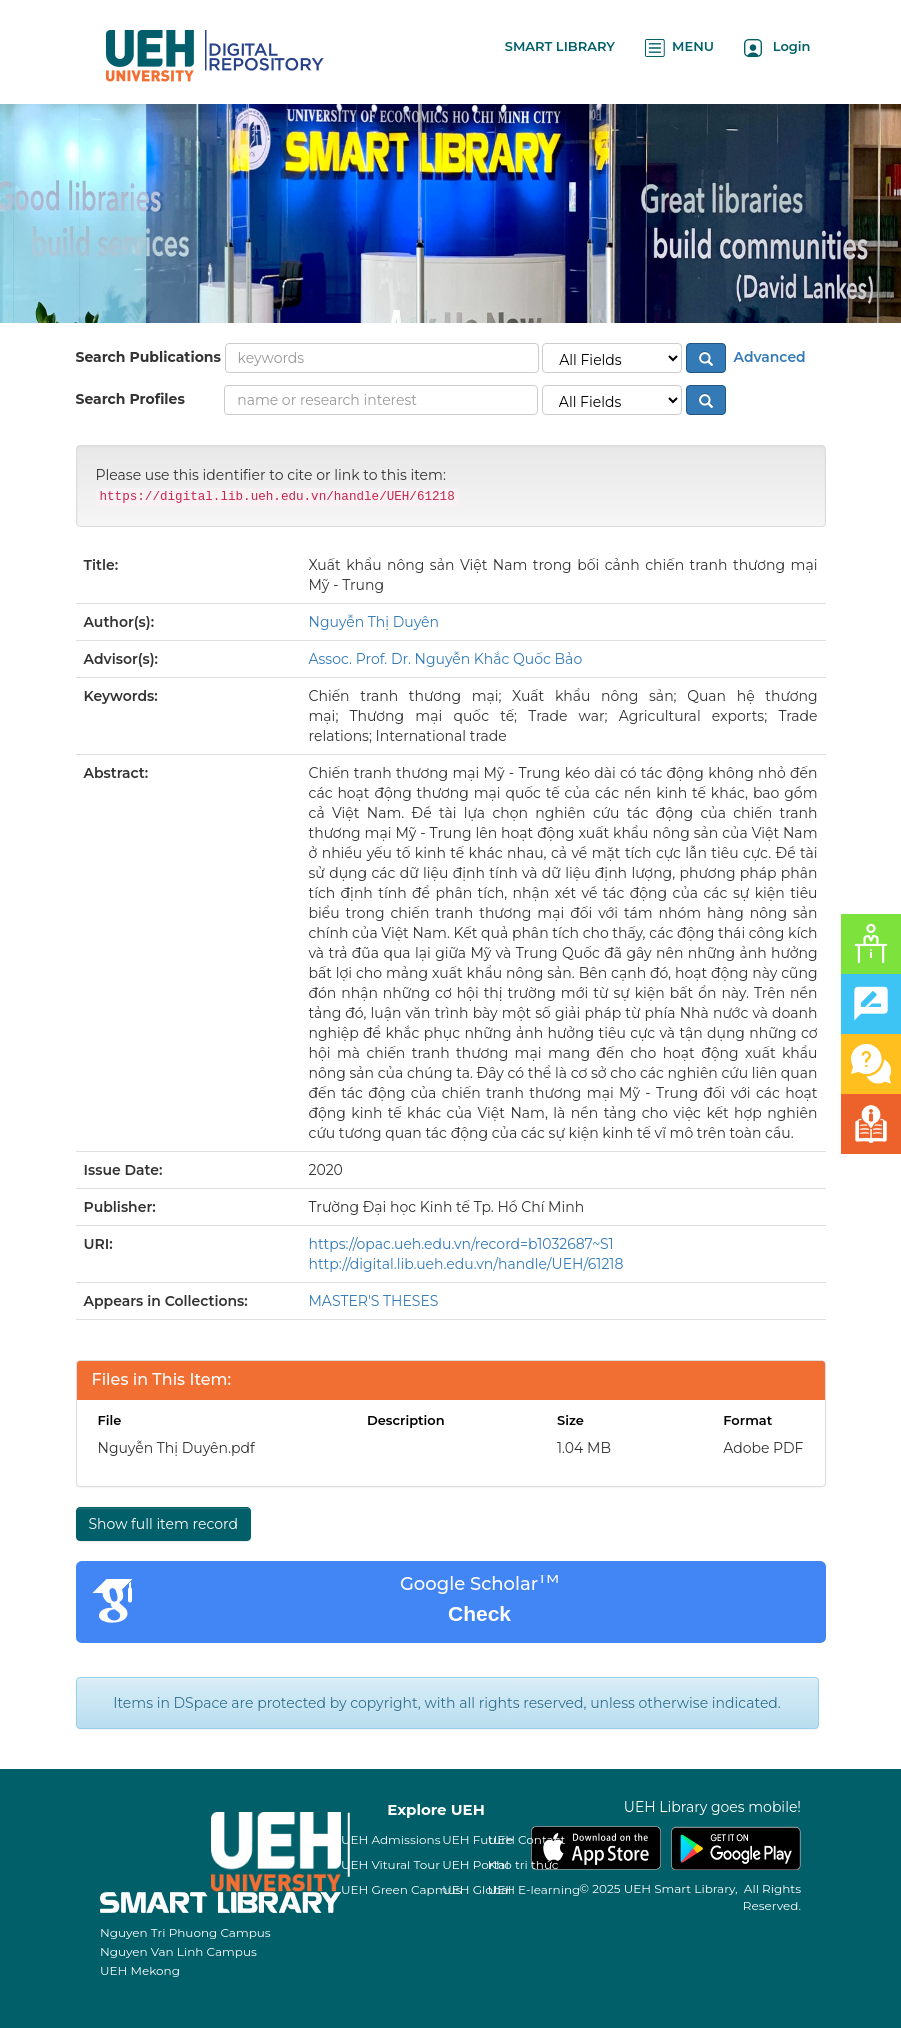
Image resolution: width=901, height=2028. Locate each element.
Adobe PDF (763, 1448)
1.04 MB (584, 1448)
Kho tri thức (523, 1864)
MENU (679, 47)
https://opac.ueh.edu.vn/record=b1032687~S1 (461, 1244)
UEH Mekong (140, 1970)
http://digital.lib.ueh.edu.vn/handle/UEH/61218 (466, 1264)
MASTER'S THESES (374, 1301)
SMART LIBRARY (560, 46)
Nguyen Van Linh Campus (178, 1951)
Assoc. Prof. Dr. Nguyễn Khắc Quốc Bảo (446, 659)
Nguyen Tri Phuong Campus (185, 1932)
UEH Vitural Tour (390, 1864)
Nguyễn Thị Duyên (374, 622)
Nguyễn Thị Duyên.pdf (176, 1448)
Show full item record (163, 1524)
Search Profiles (130, 399)
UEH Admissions (391, 1839)
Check (479, 1613)
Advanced (768, 357)
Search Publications (148, 357)
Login (777, 47)
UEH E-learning (534, 1889)
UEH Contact (527, 1839)
